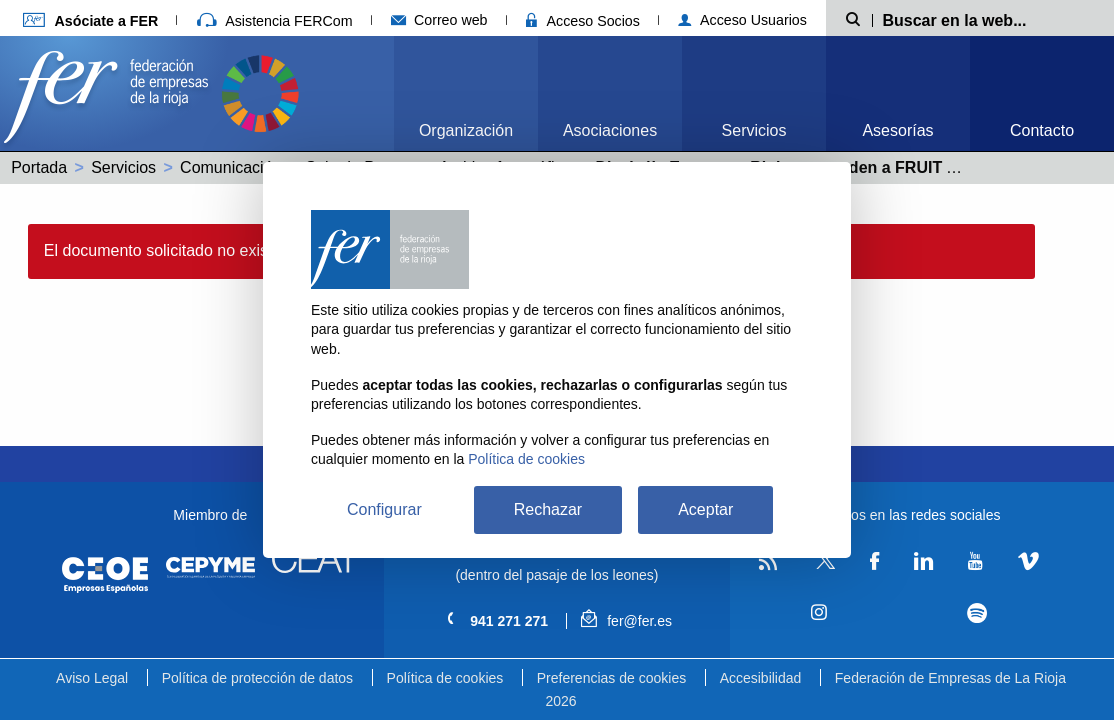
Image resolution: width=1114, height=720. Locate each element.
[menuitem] (466, 93)
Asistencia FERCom (275, 21)
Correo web (439, 20)
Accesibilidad (761, 678)
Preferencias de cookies (611, 678)
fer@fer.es (626, 621)
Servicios (754, 130)
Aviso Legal (92, 678)
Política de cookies (445, 678)
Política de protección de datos (257, 678)
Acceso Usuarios (742, 20)
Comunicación (230, 167)
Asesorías (897, 130)
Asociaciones (610, 130)
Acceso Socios (583, 21)
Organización (466, 130)
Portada (39, 167)
